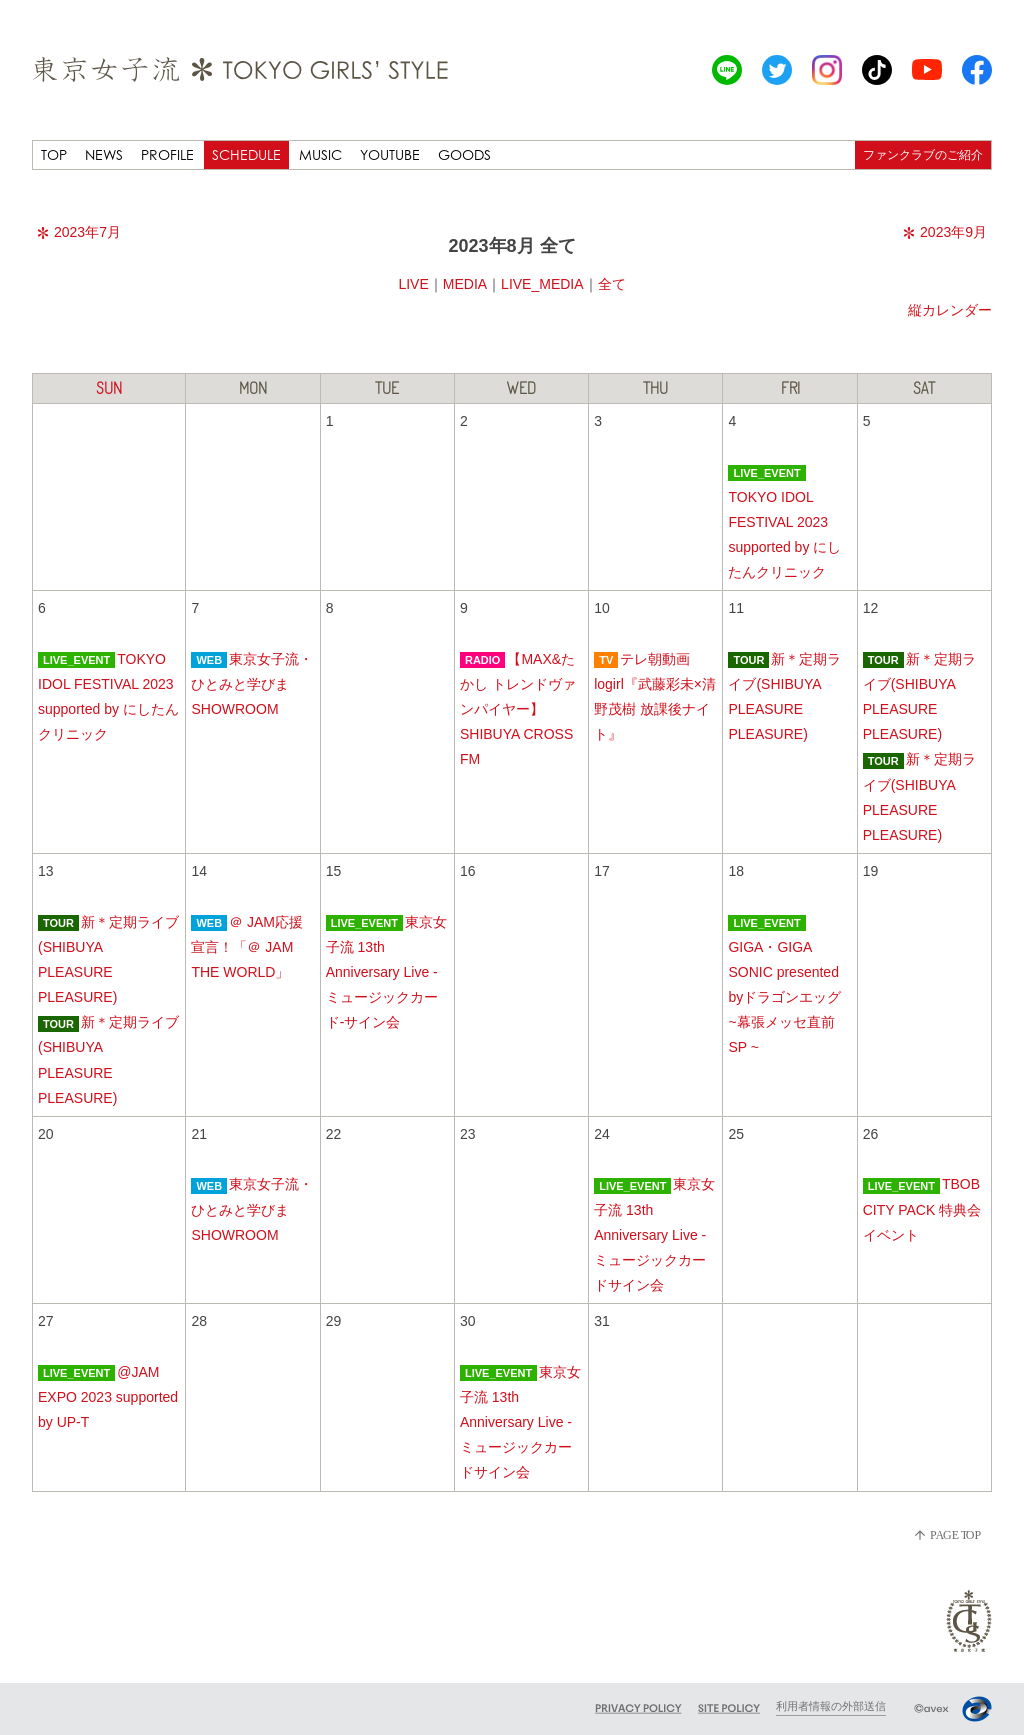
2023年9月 (945, 232)
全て (612, 284)
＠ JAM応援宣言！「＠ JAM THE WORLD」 (247, 947)
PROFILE (167, 154)
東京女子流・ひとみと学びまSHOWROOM (252, 684)
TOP (54, 154)
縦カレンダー (950, 310)
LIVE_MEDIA (542, 284)
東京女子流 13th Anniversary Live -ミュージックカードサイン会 (654, 1234)
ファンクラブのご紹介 (923, 154)
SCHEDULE (246, 154)
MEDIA (465, 284)
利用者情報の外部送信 (831, 1706)
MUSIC (320, 154)
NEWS (104, 154)
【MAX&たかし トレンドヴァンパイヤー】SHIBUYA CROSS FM (518, 709)
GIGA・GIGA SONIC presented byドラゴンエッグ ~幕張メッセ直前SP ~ (784, 997)
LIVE (413, 284)
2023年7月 (79, 232)
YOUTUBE (390, 154)
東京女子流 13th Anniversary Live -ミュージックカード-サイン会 (386, 972)
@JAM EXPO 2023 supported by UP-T (108, 1397)
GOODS (464, 154)
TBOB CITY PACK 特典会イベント (922, 1209)
